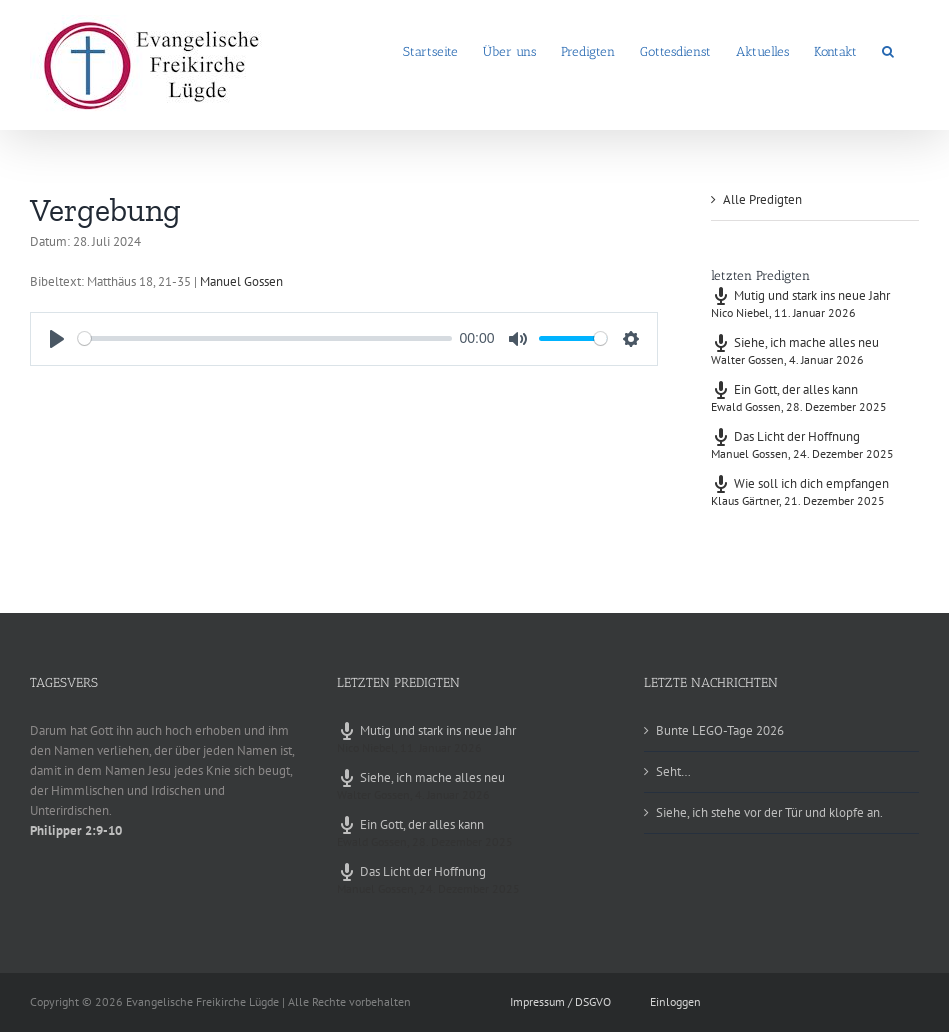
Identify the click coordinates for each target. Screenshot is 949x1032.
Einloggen (675, 1001)
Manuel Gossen (241, 281)
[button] (888, 50)
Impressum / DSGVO (560, 1001)
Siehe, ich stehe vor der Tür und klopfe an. (769, 812)
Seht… (673, 771)
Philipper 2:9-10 (76, 830)
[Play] (57, 339)
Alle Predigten (762, 199)
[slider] (265, 338)
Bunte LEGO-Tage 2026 (720, 730)
